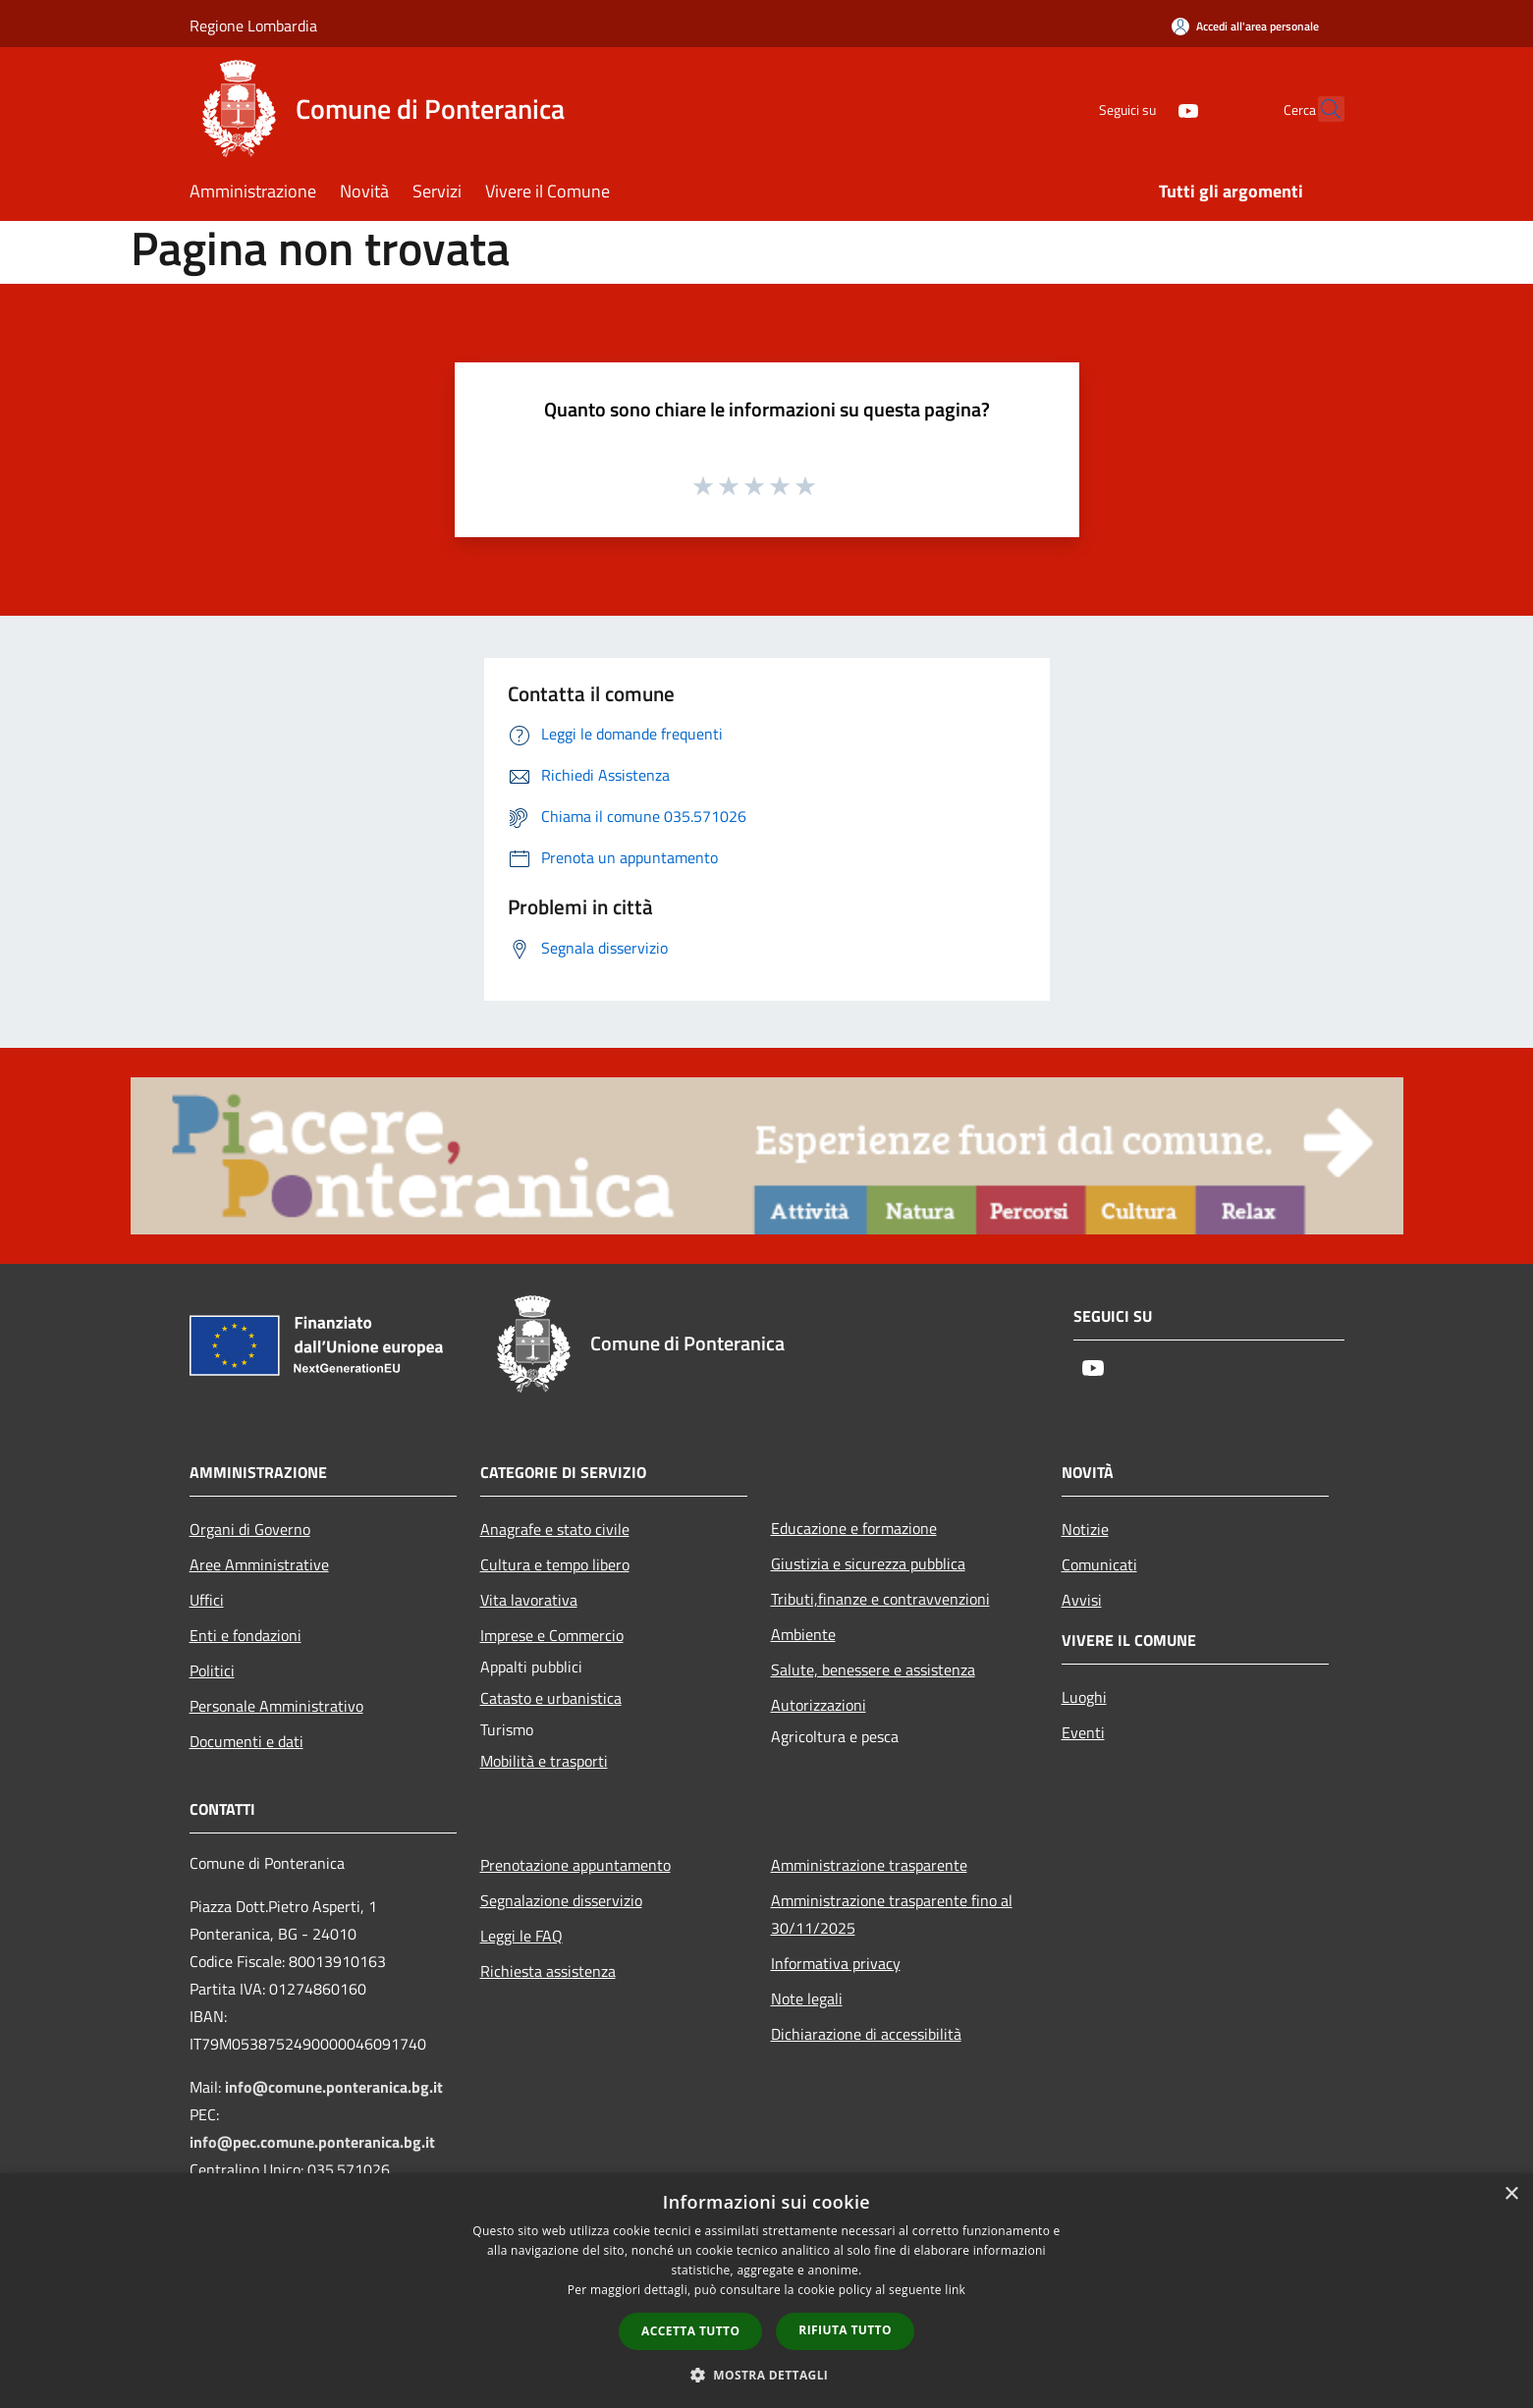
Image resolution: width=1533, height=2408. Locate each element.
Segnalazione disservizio (561, 1900)
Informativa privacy (836, 1963)
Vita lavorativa (528, 1600)
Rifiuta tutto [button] (845, 2330)
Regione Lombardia (253, 25)
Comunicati (1099, 1564)
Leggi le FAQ (521, 1935)
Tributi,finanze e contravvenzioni (880, 1599)
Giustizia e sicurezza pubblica (868, 1563)
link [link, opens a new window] (955, 2289)
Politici (212, 1670)
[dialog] (766, 2290)
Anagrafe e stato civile (555, 1529)
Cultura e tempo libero (555, 1564)
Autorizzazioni (818, 1705)
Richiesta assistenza (548, 1971)
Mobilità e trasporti (544, 1761)
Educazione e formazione (854, 1528)
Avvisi (1082, 1600)
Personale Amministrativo (276, 1706)
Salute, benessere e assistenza (873, 1669)
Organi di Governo (250, 1529)
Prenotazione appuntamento (575, 1865)
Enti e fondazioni (245, 1635)
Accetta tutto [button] (690, 2331)
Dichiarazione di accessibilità (866, 2034)
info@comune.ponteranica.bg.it (334, 2087)
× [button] (1511, 2194)
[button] (767, 2374)
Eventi (1083, 1732)
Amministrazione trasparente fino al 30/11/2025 (892, 1914)
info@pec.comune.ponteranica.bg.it (312, 2142)
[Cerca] (1320, 109)
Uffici (207, 1600)
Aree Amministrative (259, 1564)
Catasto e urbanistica (551, 1698)
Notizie (1085, 1529)
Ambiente (803, 1634)
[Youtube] (1146, 108)
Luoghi (1084, 1697)
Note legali (807, 1998)
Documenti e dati (246, 1741)
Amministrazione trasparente (869, 1865)
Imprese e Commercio (552, 1635)
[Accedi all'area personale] (1245, 26)
